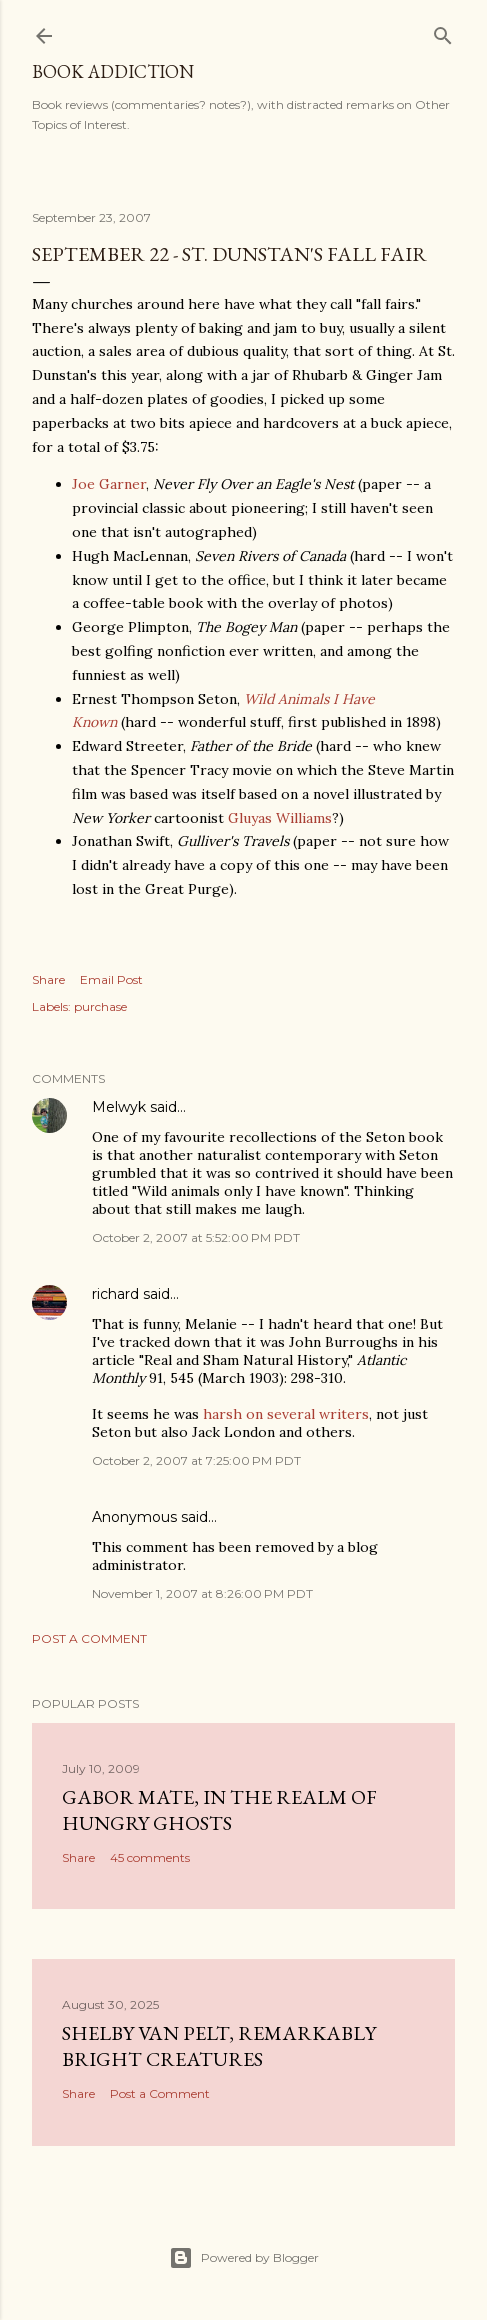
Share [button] (48, 979)
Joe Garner (109, 484)
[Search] (443, 31)
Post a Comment (89, 1638)
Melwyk (119, 1107)
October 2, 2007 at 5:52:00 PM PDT (196, 1237)
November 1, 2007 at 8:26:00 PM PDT (202, 1593)
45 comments (150, 1857)
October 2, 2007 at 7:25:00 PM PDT (196, 1460)
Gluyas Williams (280, 818)
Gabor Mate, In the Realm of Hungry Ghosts (219, 1810)
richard (115, 1294)
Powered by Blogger (244, 2258)
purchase (100, 1006)
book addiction (113, 71)
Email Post (111, 979)
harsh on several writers (286, 1414)
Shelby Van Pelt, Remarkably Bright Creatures (219, 2046)
